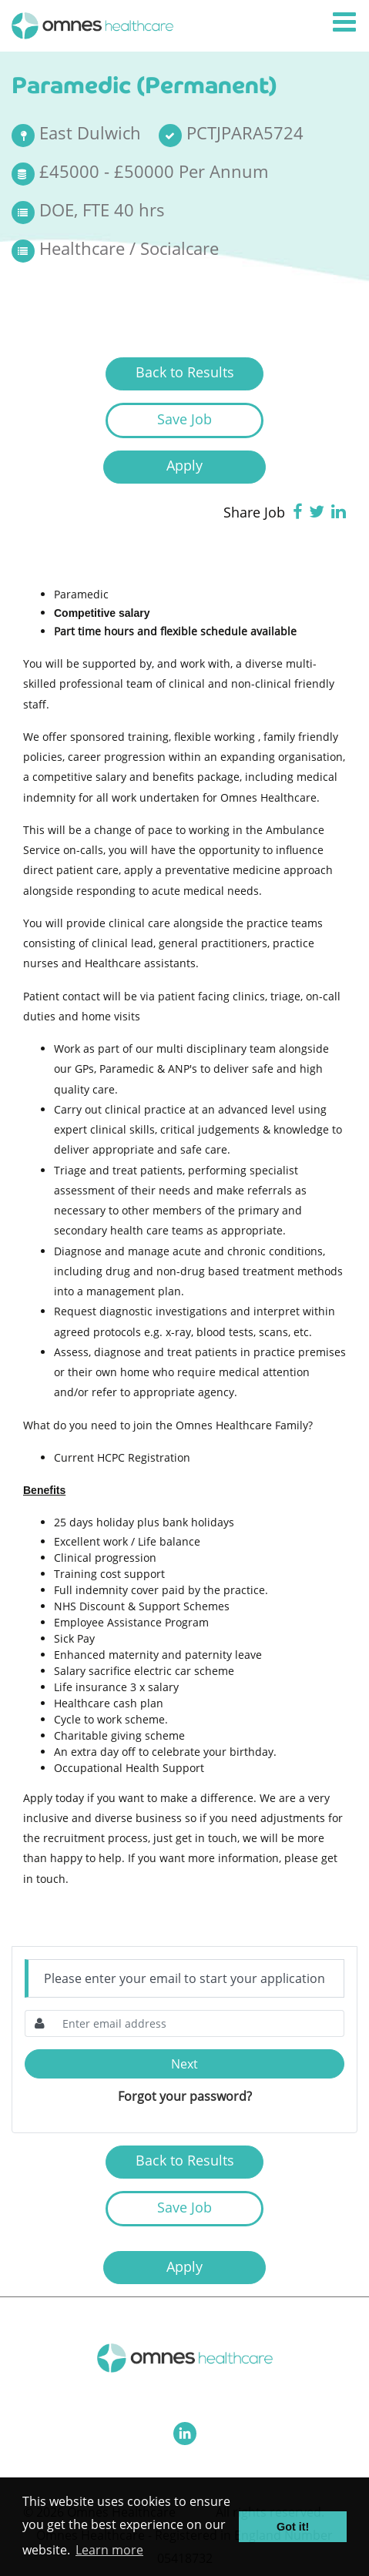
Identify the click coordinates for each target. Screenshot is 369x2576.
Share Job (254, 512)
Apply (184, 465)
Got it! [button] (293, 2527)
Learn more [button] (109, 2549)
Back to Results (185, 372)
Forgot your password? (185, 2096)
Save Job (184, 419)
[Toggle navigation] (346, 22)
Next (184, 2063)
